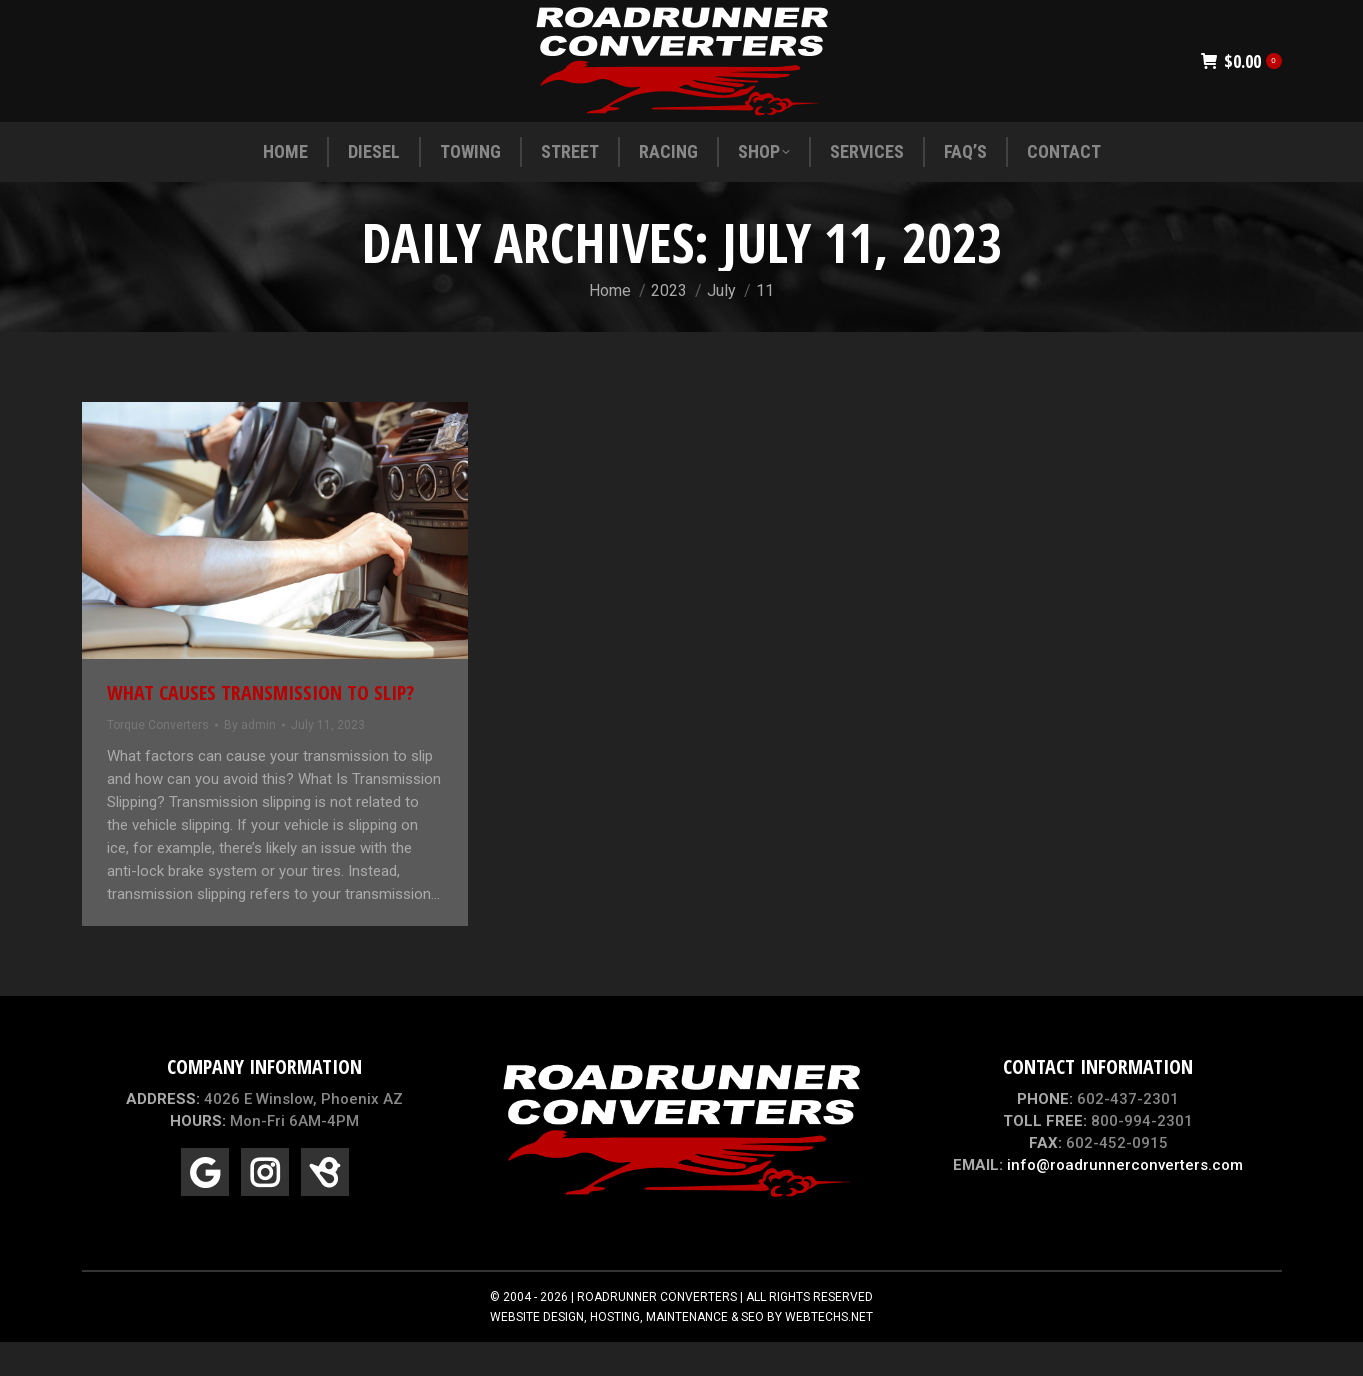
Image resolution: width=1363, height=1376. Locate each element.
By (250, 761)
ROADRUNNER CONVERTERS (657, 1333)
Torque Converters (158, 761)
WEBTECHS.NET (829, 1353)
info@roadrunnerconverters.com (1125, 1201)
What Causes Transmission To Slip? (260, 728)
